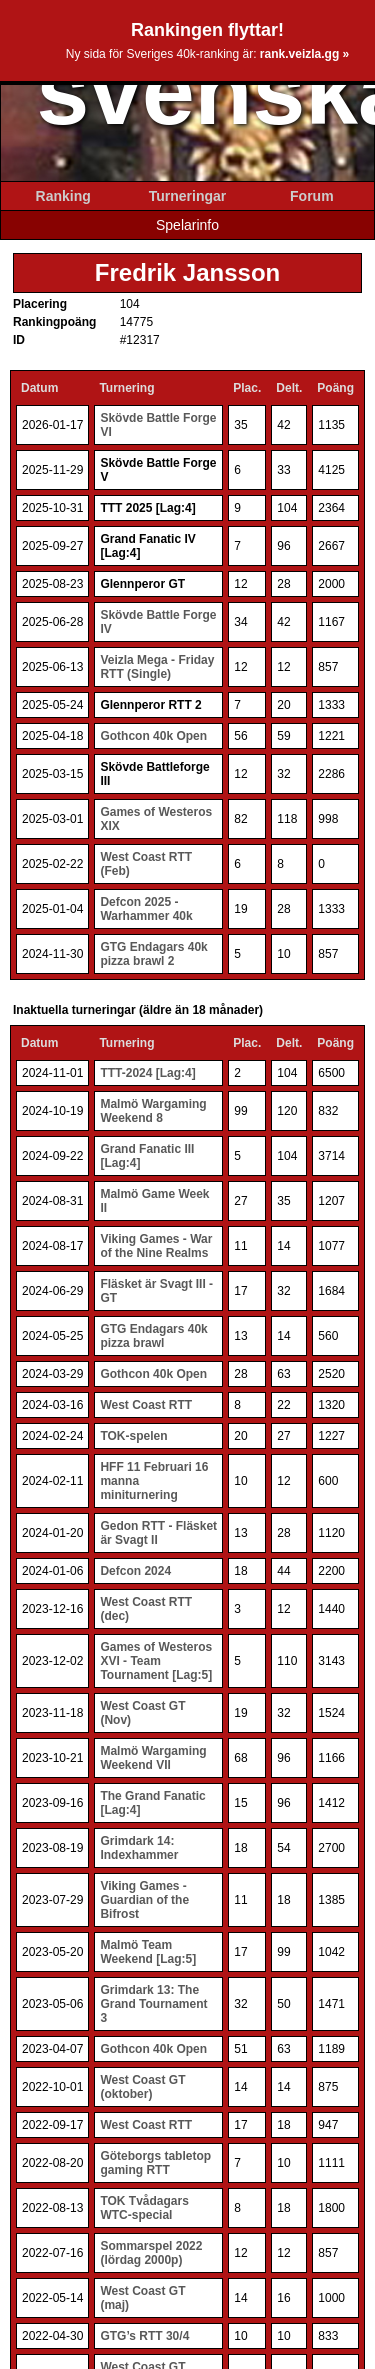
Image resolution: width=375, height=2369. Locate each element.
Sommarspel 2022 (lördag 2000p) (151, 2253)
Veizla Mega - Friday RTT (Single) (157, 667)
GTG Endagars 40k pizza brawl (153, 1336)
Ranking (63, 196)
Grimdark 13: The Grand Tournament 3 (153, 2004)
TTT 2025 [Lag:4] (147, 508)
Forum (312, 196)
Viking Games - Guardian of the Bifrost (144, 1900)
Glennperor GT (142, 584)
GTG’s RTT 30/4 (144, 2336)
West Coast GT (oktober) (142, 2087)
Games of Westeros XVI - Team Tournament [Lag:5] (156, 1661)
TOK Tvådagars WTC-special (144, 2208)
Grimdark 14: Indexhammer (139, 1848)
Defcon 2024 (135, 1571)
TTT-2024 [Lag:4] (147, 1073)
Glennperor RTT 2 (150, 705)
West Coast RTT (146, 1405)
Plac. (247, 388)
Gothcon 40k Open (153, 736)
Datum (39, 388)
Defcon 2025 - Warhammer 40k (146, 909)
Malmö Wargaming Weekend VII (153, 1758)
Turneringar (188, 196)
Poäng (335, 388)
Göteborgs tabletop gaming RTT (155, 2163)
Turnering (126, 388)
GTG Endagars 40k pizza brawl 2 (153, 954)
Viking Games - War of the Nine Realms (156, 1246)
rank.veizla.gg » (304, 54)
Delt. (289, 388)
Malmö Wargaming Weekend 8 (153, 1111)
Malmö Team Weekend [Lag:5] (148, 1952)
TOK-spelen (133, 1436)
